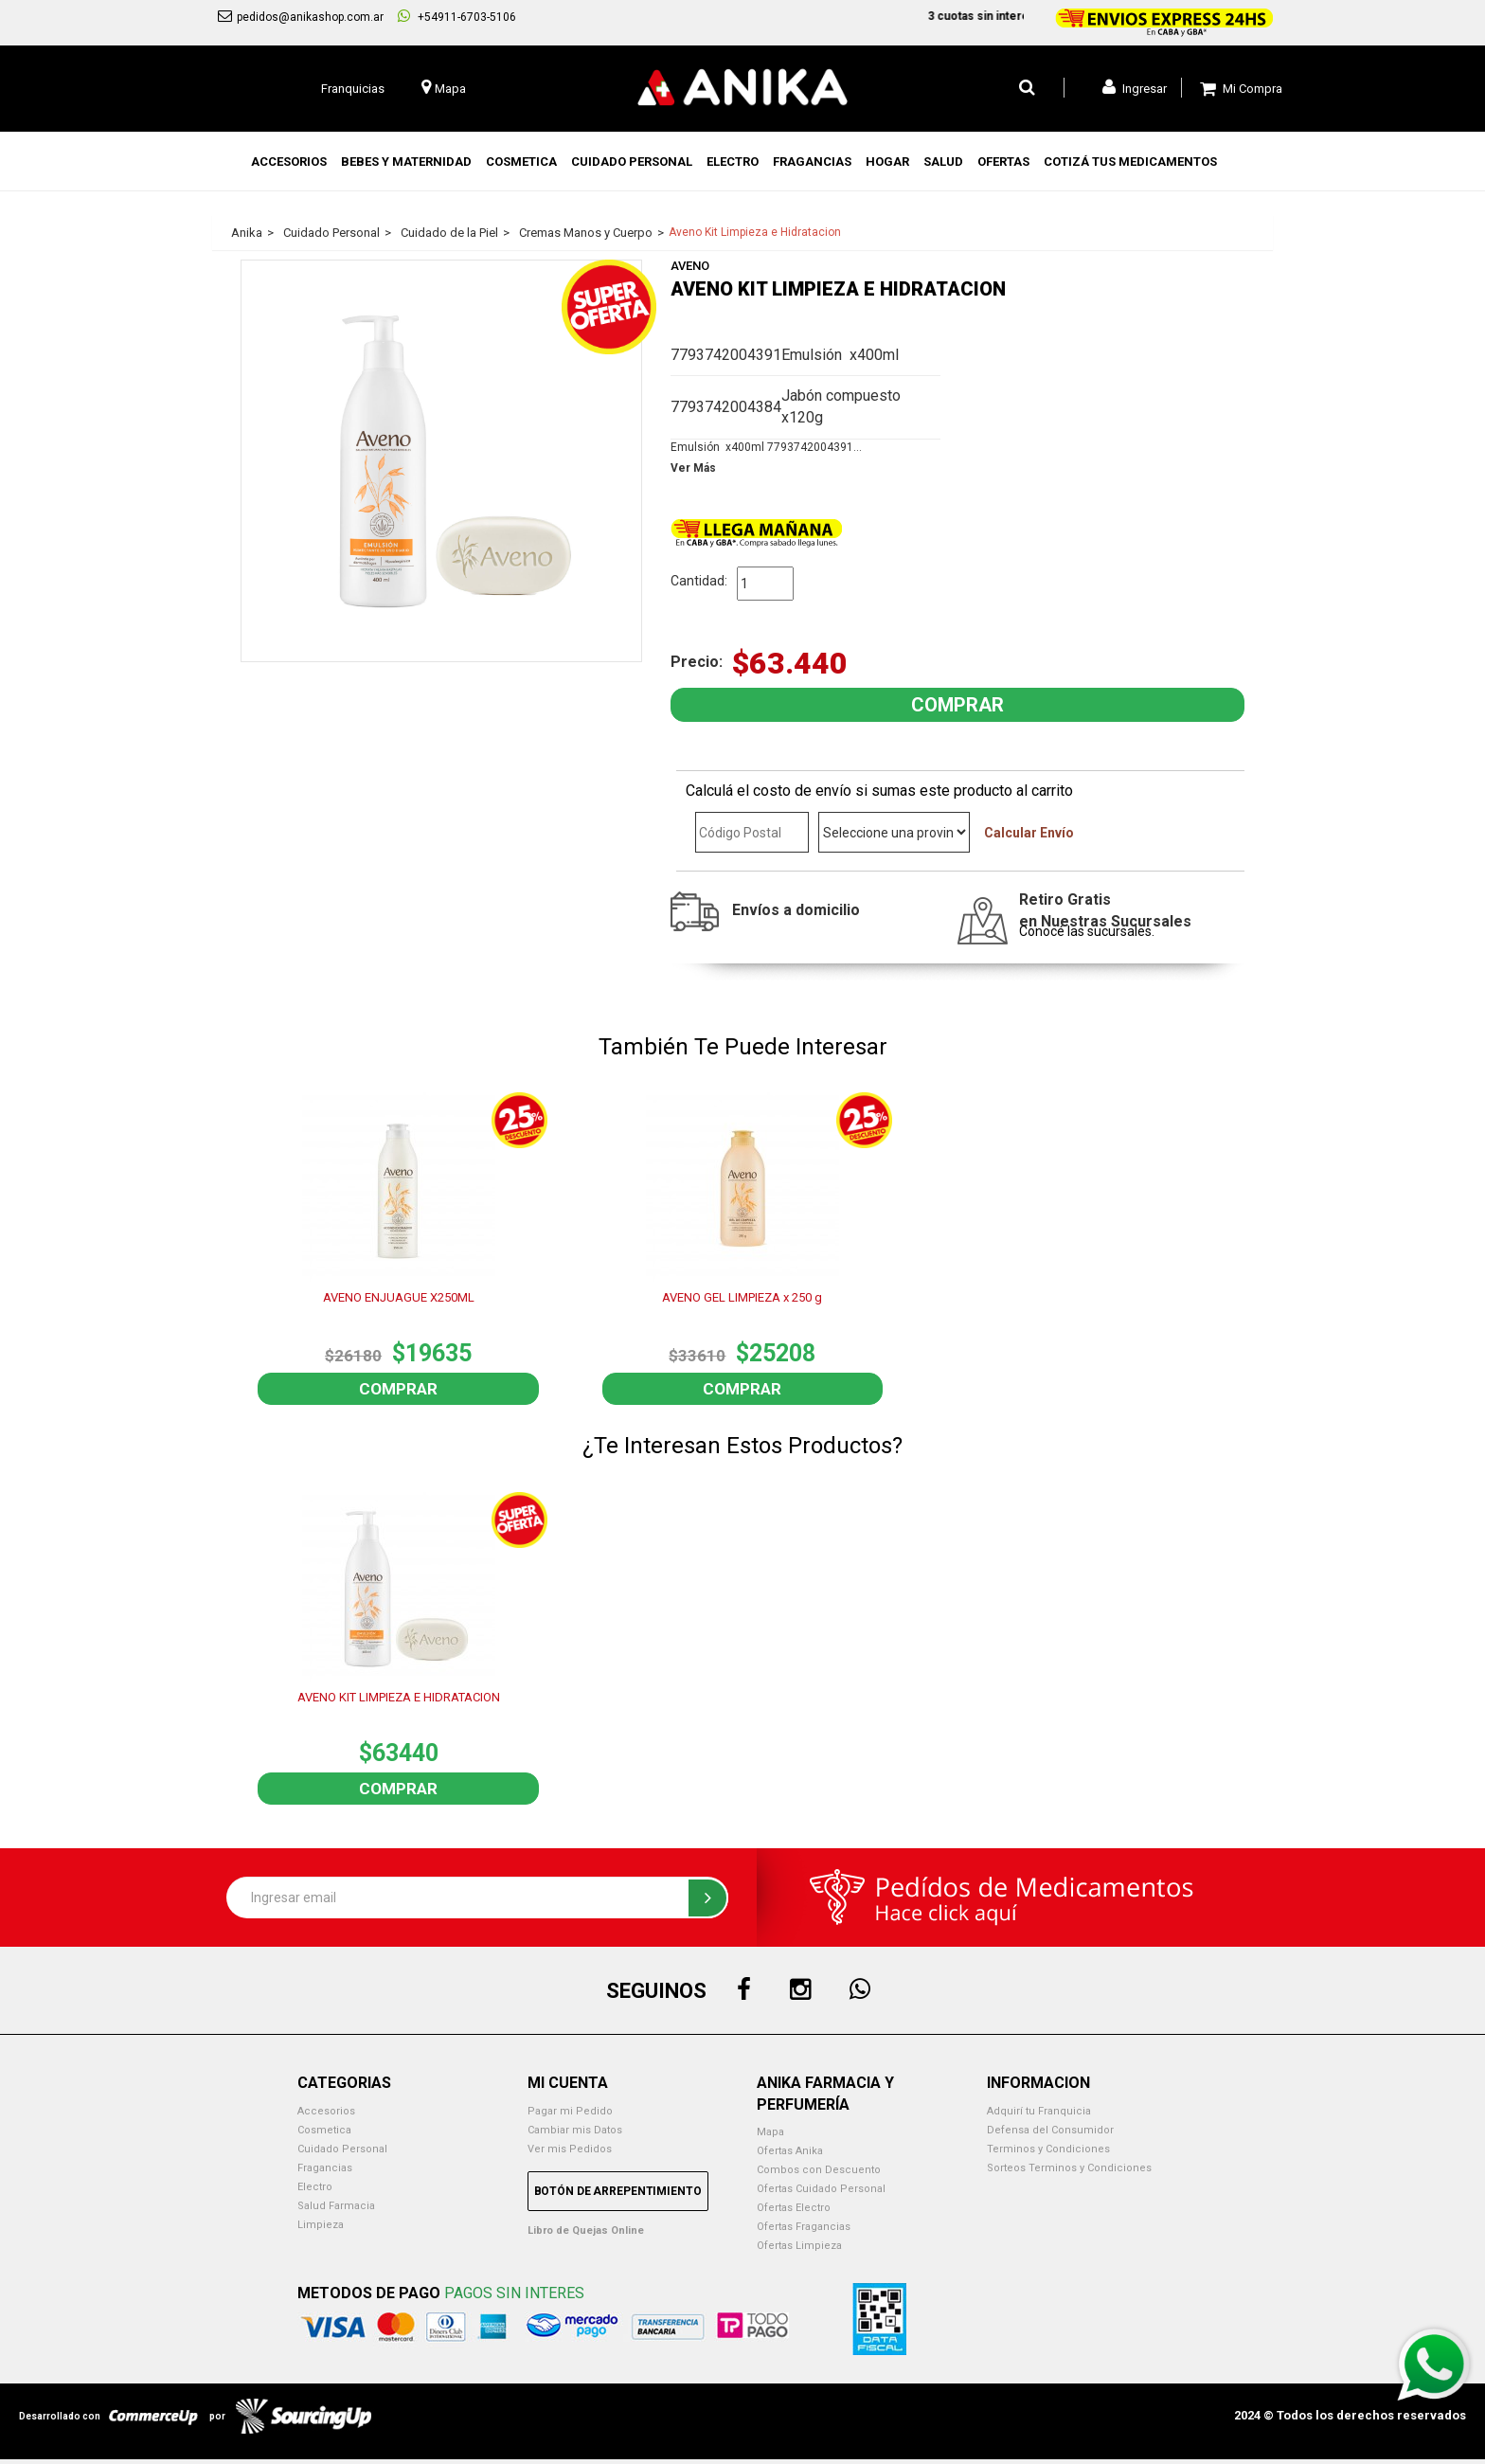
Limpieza (320, 2225)
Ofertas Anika (790, 2151)
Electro (314, 2187)
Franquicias (353, 88)
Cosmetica (324, 2130)
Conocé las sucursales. (1086, 931)
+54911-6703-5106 (457, 16)
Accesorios (326, 2111)
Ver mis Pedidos (570, 2149)
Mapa (770, 2132)
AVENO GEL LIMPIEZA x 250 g (742, 1297)
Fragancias (324, 2168)
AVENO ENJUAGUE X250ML (398, 1297)
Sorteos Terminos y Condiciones (1069, 2168)
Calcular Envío (1029, 832)
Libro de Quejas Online (586, 2230)
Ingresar (1134, 87)
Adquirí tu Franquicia (1039, 2111)
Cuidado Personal (342, 2149)
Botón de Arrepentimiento (618, 2191)
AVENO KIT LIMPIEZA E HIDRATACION (398, 1697)
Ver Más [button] (693, 468)
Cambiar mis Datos (575, 2130)
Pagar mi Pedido (570, 2111)
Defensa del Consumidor (1050, 2130)
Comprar (398, 1388)
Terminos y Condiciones (1048, 2149)
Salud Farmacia (336, 2206)
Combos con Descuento (819, 2170)
